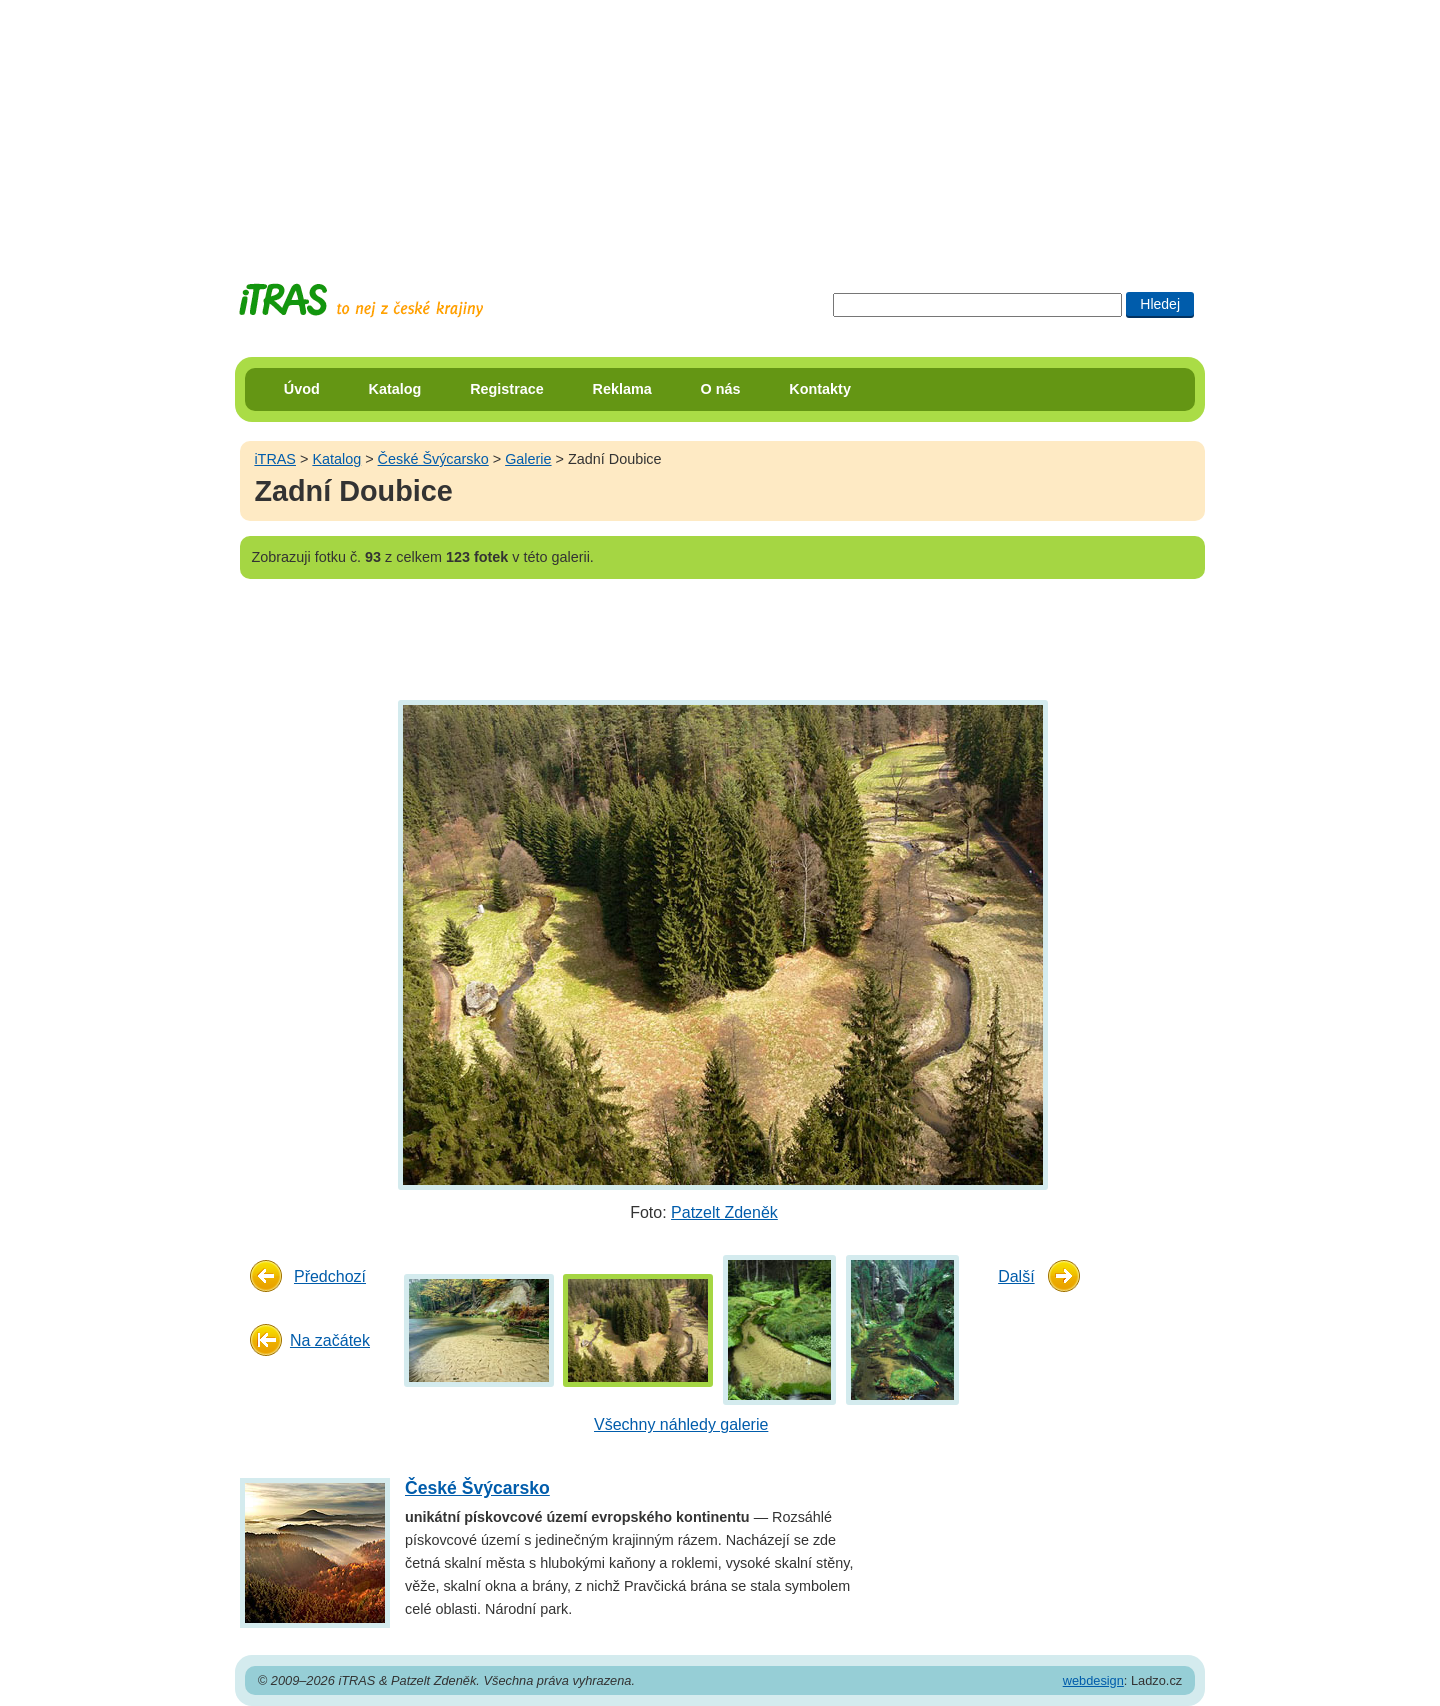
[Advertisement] (720, 125)
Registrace (507, 389)
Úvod (302, 389)
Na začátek (330, 1340)
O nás (721, 389)
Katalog (395, 389)
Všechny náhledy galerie (681, 1424)
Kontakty (820, 389)
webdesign (1093, 1680)
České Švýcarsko (433, 459)
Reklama (622, 389)
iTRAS (275, 459)
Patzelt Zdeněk (724, 1212)
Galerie (528, 459)
